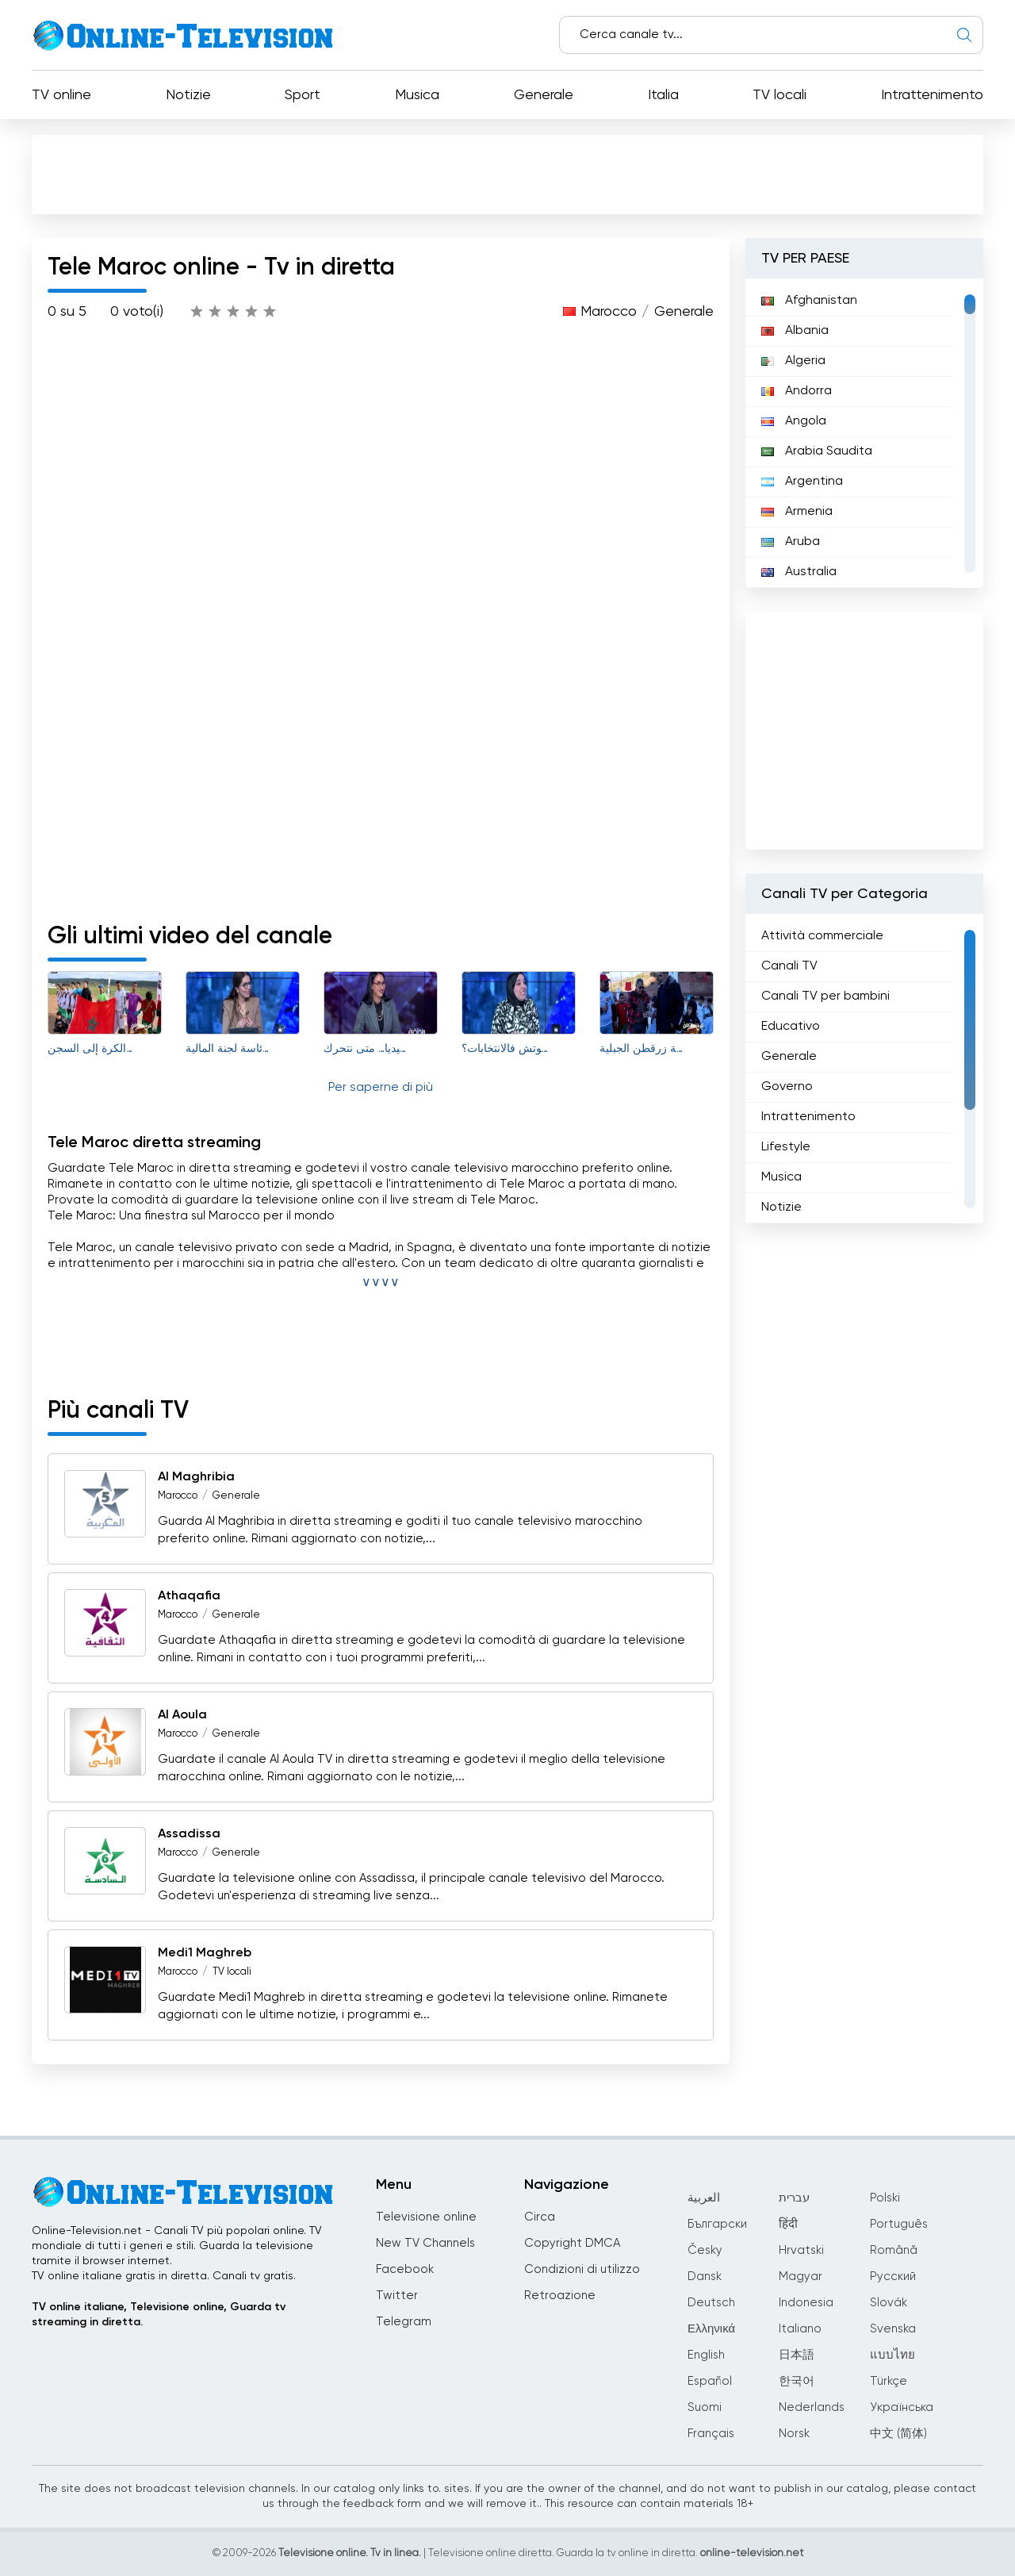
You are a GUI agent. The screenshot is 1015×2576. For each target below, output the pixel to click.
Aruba (790, 542)
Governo (787, 1087)
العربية (704, 2198)
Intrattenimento (932, 95)
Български (717, 2224)
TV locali (779, 95)
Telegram (403, 2322)
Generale (543, 95)
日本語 (796, 2355)
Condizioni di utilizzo (582, 2269)
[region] (864, 433)
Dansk (705, 2276)
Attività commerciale (822, 936)
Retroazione (560, 2296)
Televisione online (426, 2217)
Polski (885, 2198)
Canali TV (789, 966)
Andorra (796, 391)
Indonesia (806, 2303)
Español (710, 2381)
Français (711, 2434)
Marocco (608, 312)
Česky (705, 2250)
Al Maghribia (196, 1477)
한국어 (796, 2381)
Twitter (397, 2296)
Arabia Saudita (816, 451)
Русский (893, 2276)
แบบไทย (892, 2355)
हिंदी (788, 2224)
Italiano (800, 2329)
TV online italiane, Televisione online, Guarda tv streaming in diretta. (158, 2315)
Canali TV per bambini (825, 996)
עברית (794, 2198)
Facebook (405, 2269)
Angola (793, 421)
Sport (302, 95)
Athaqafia (189, 1596)
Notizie (188, 95)
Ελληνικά (711, 2329)
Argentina (802, 481)
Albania (795, 330)
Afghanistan (809, 300)
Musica (417, 95)
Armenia (797, 511)
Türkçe (888, 2381)
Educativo (790, 1026)
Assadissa (189, 1834)
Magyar (800, 2276)
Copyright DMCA (572, 2243)
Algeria (793, 361)
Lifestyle (785, 1147)
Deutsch (711, 2303)
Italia (663, 95)
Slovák (888, 2303)
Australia (799, 572)
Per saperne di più (380, 1087)
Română (893, 2250)
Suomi (705, 2407)
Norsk (794, 2434)
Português (899, 2224)
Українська (901, 2407)
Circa (539, 2217)
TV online (61, 95)
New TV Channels (425, 2243)
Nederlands (812, 2407)
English (706, 2355)
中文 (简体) (898, 2434)
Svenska (893, 2329)
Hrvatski (801, 2250)
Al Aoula (182, 1715)
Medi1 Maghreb (204, 1953)
